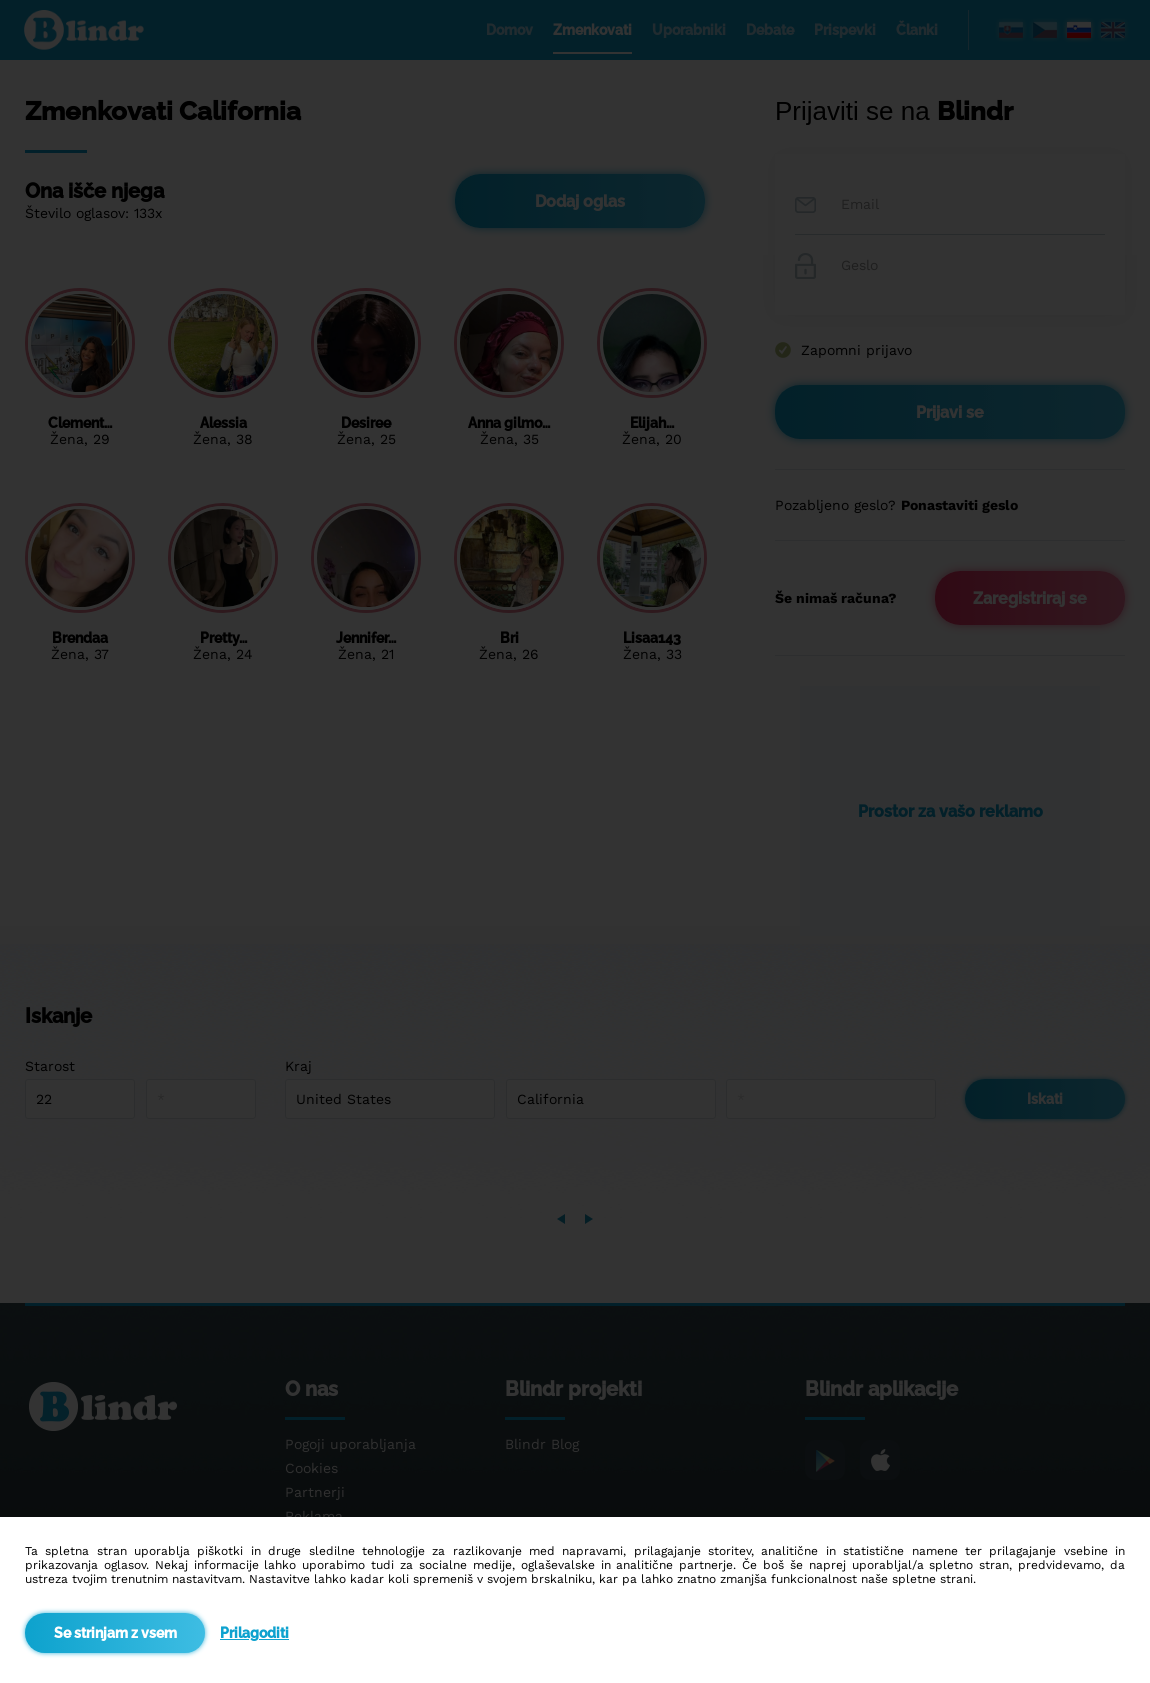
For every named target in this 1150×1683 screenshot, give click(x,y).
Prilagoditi (254, 1633)
